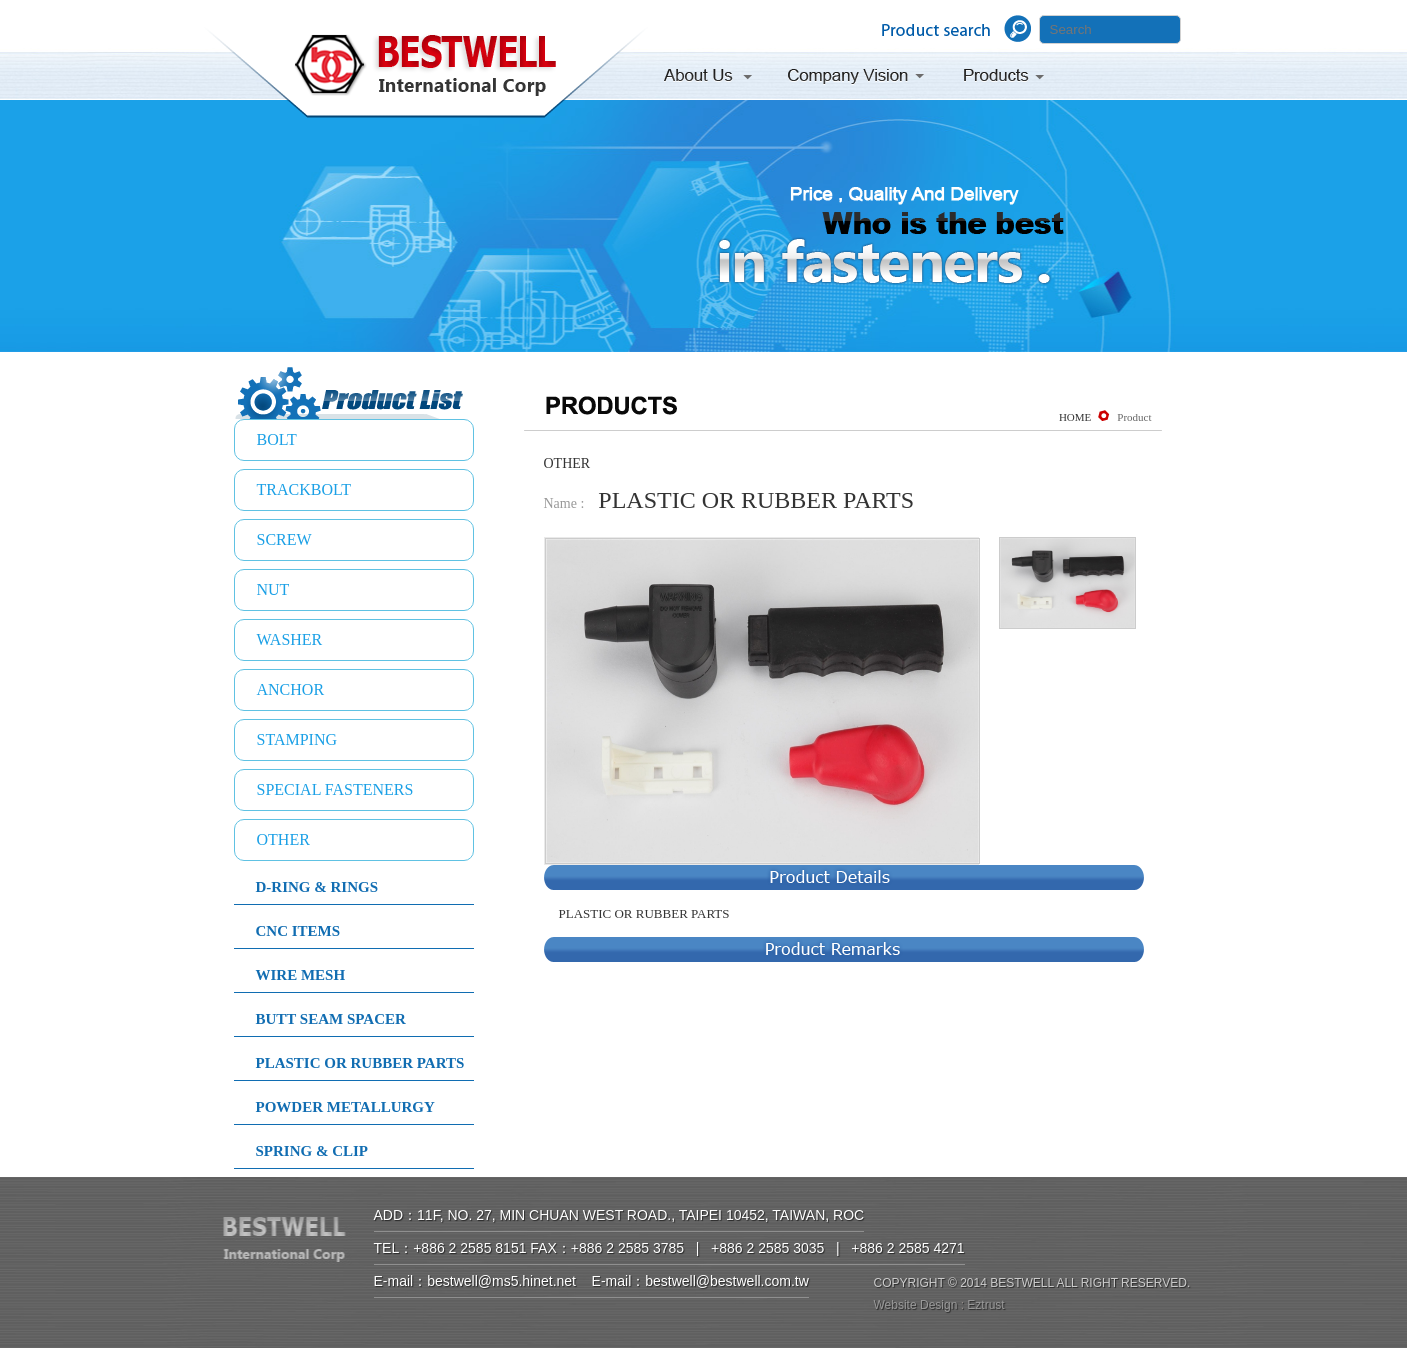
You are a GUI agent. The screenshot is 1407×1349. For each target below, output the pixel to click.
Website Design (916, 1305)
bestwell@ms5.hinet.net (501, 1281)
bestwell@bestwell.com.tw (727, 1281)
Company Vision (856, 79)
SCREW (284, 539)
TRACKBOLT (304, 489)
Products (1005, 79)
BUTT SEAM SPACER (331, 1019)
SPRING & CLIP (312, 1151)
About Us (714, 79)
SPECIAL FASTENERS (335, 789)
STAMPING (297, 739)
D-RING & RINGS (317, 887)
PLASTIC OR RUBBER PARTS (360, 1063)
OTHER (283, 839)
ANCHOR (291, 689)
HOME (1075, 417)
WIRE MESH (301, 975)
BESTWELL (426, 75)
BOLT (277, 439)
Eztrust (985, 1305)
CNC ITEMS (298, 931)
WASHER (290, 639)
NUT (273, 589)
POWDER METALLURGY (345, 1107)
